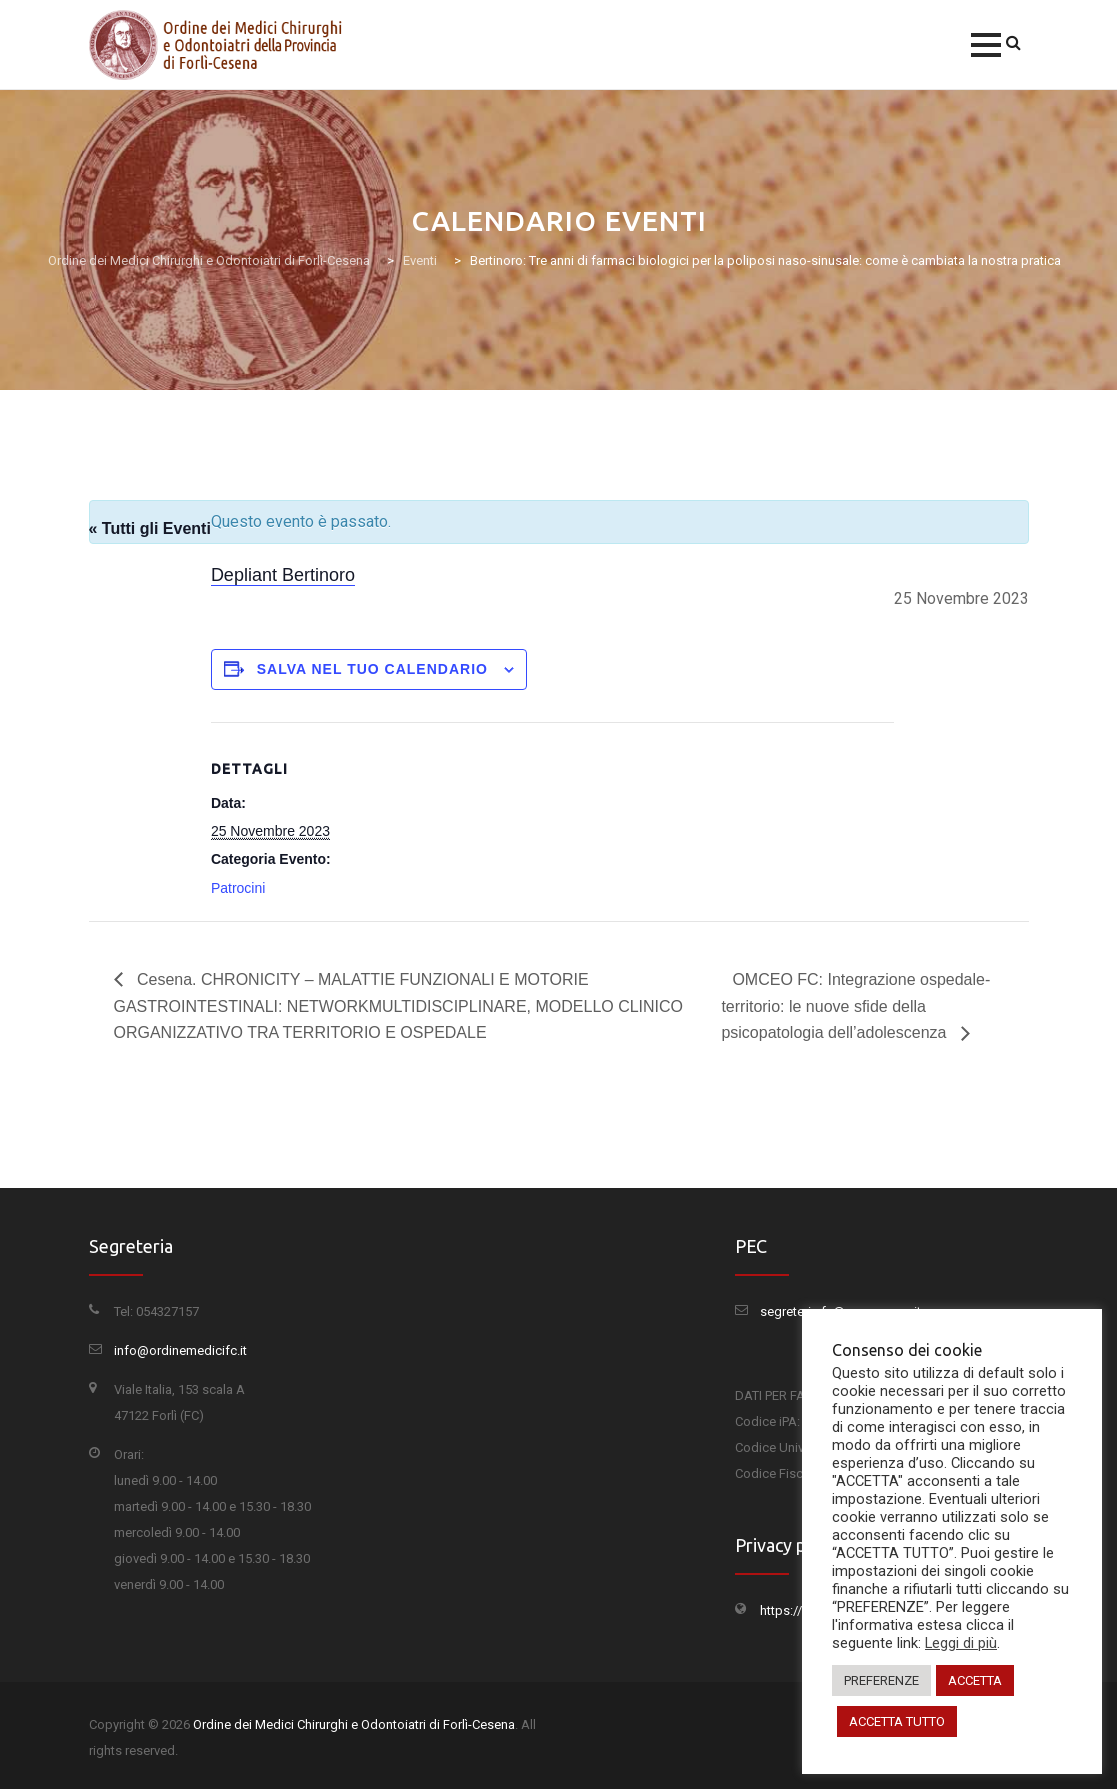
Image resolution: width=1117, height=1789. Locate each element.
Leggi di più (961, 1643)
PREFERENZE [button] (881, 1680)
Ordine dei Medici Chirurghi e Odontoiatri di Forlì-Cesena (354, 1724)
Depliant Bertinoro (283, 575)
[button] (986, 45)
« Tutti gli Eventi (150, 528)
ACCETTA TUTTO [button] (897, 1721)
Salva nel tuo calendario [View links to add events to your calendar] (372, 669)
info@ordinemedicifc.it (180, 1350)
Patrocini (238, 888)
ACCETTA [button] (975, 1680)
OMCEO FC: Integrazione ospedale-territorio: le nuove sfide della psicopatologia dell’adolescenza (855, 1006)
